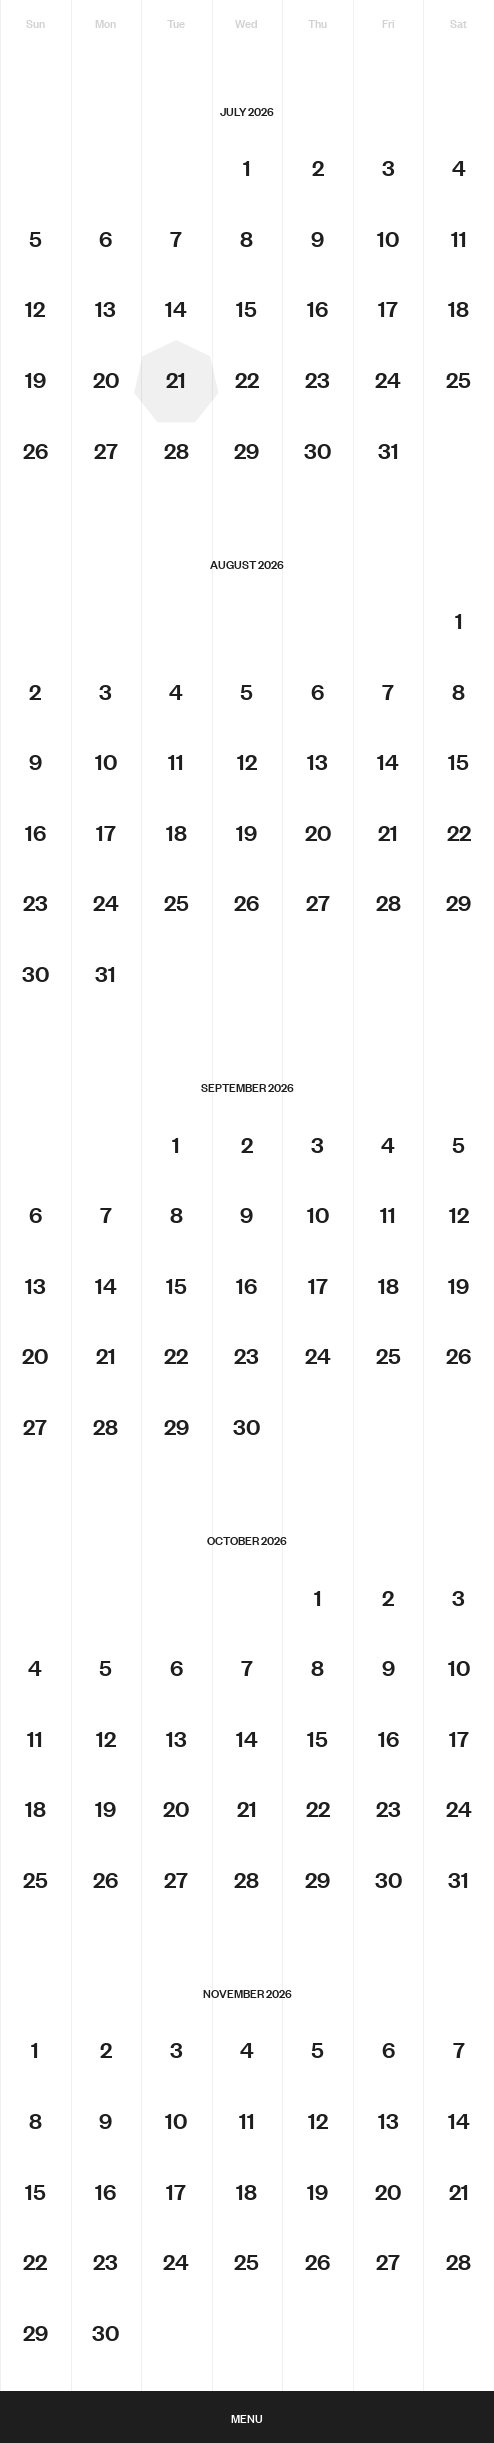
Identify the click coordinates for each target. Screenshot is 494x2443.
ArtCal (247, 2330)
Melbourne (247, 2360)
